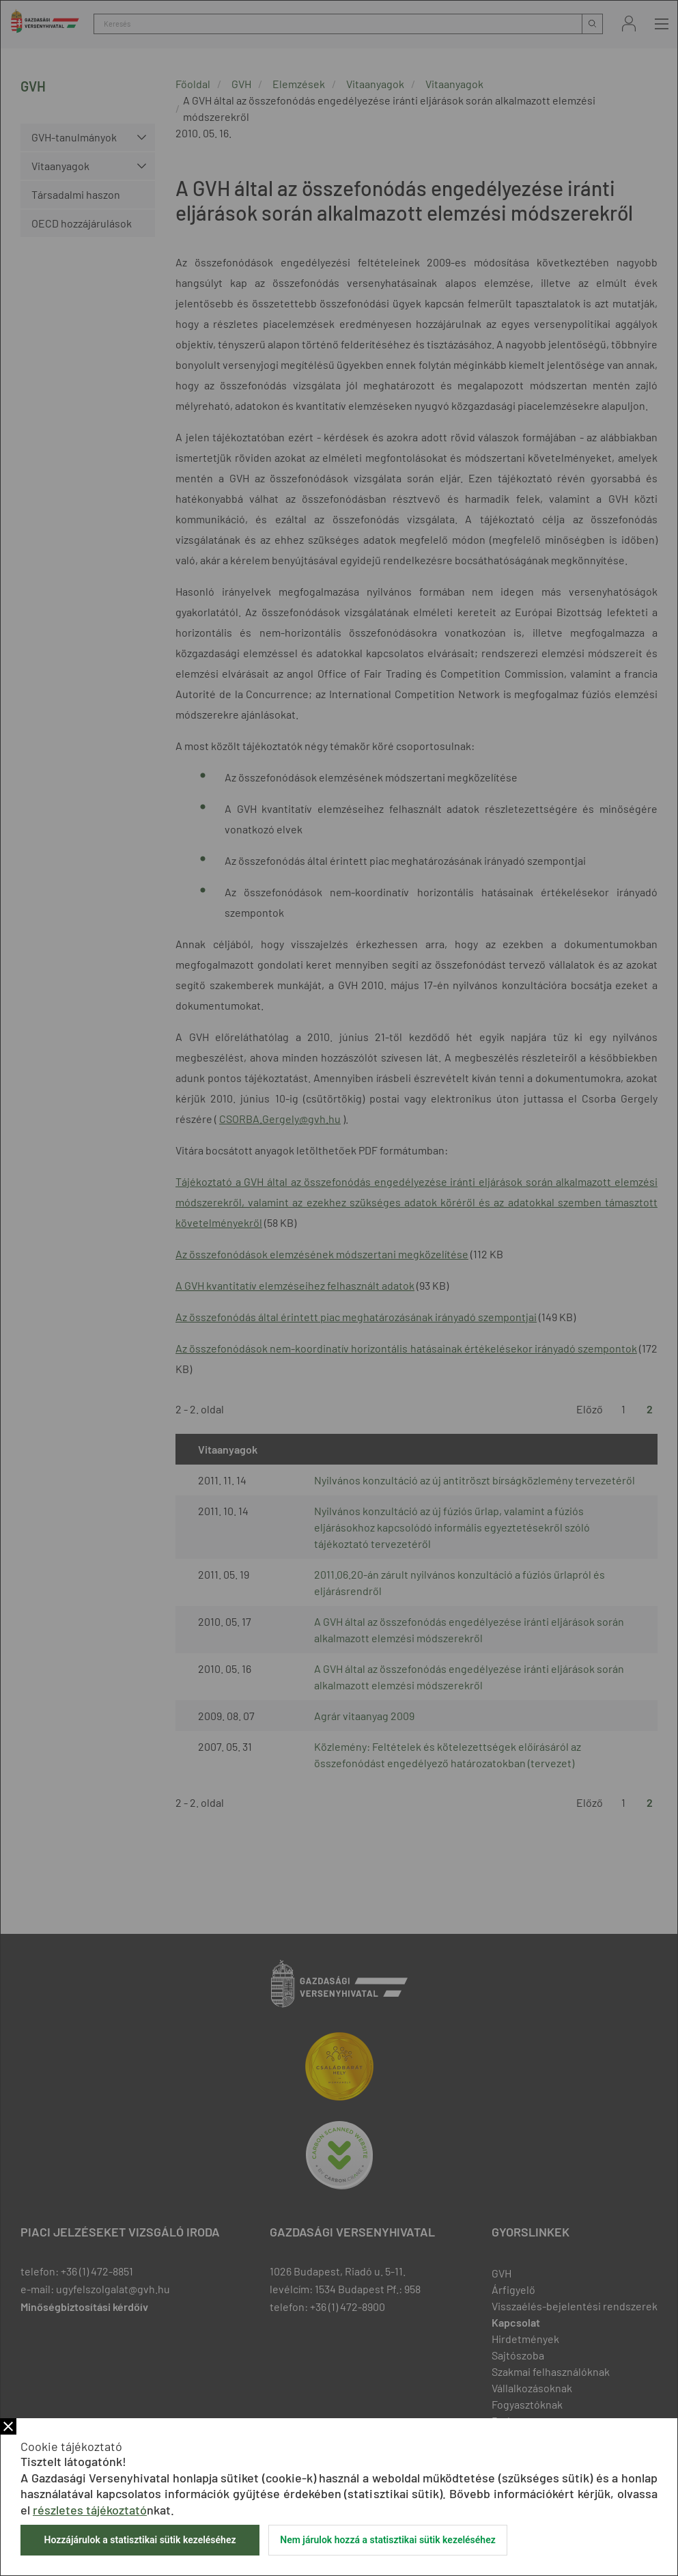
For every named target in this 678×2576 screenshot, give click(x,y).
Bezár (8, 2426)
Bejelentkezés (628, 23)
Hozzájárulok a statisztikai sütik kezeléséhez (140, 2539)
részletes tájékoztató (90, 2509)
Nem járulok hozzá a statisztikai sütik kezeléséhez (388, 2539)
